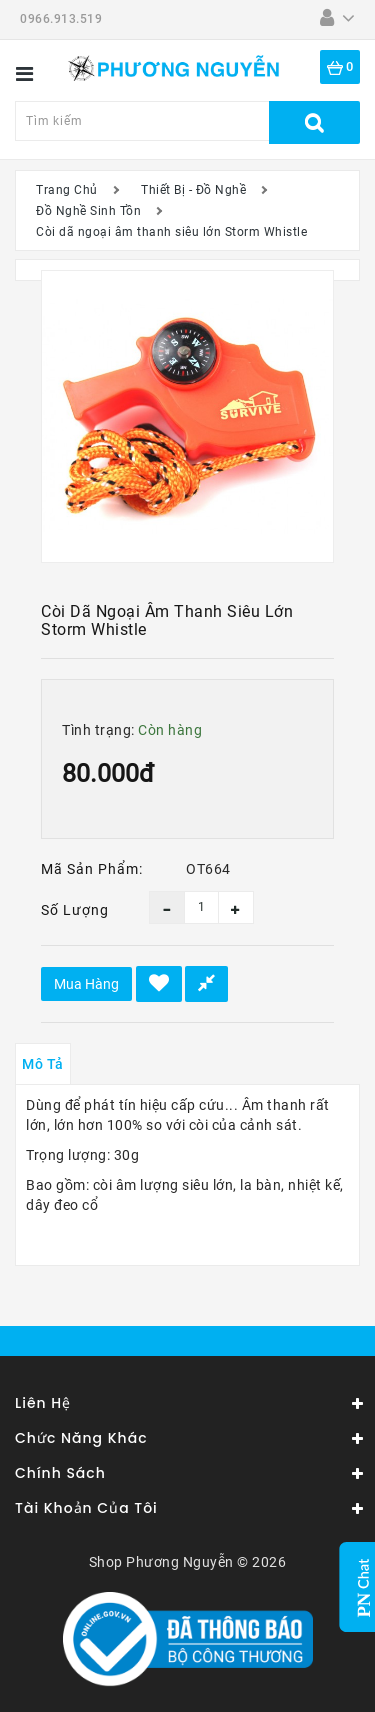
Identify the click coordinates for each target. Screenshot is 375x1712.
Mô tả (43, 1064)
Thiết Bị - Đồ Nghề (193, 190)
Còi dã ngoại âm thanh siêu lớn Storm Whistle (171, 232)
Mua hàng (86, 984)
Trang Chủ (67, 190)
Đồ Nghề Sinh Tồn (88, 211)
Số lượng (75, 910)
